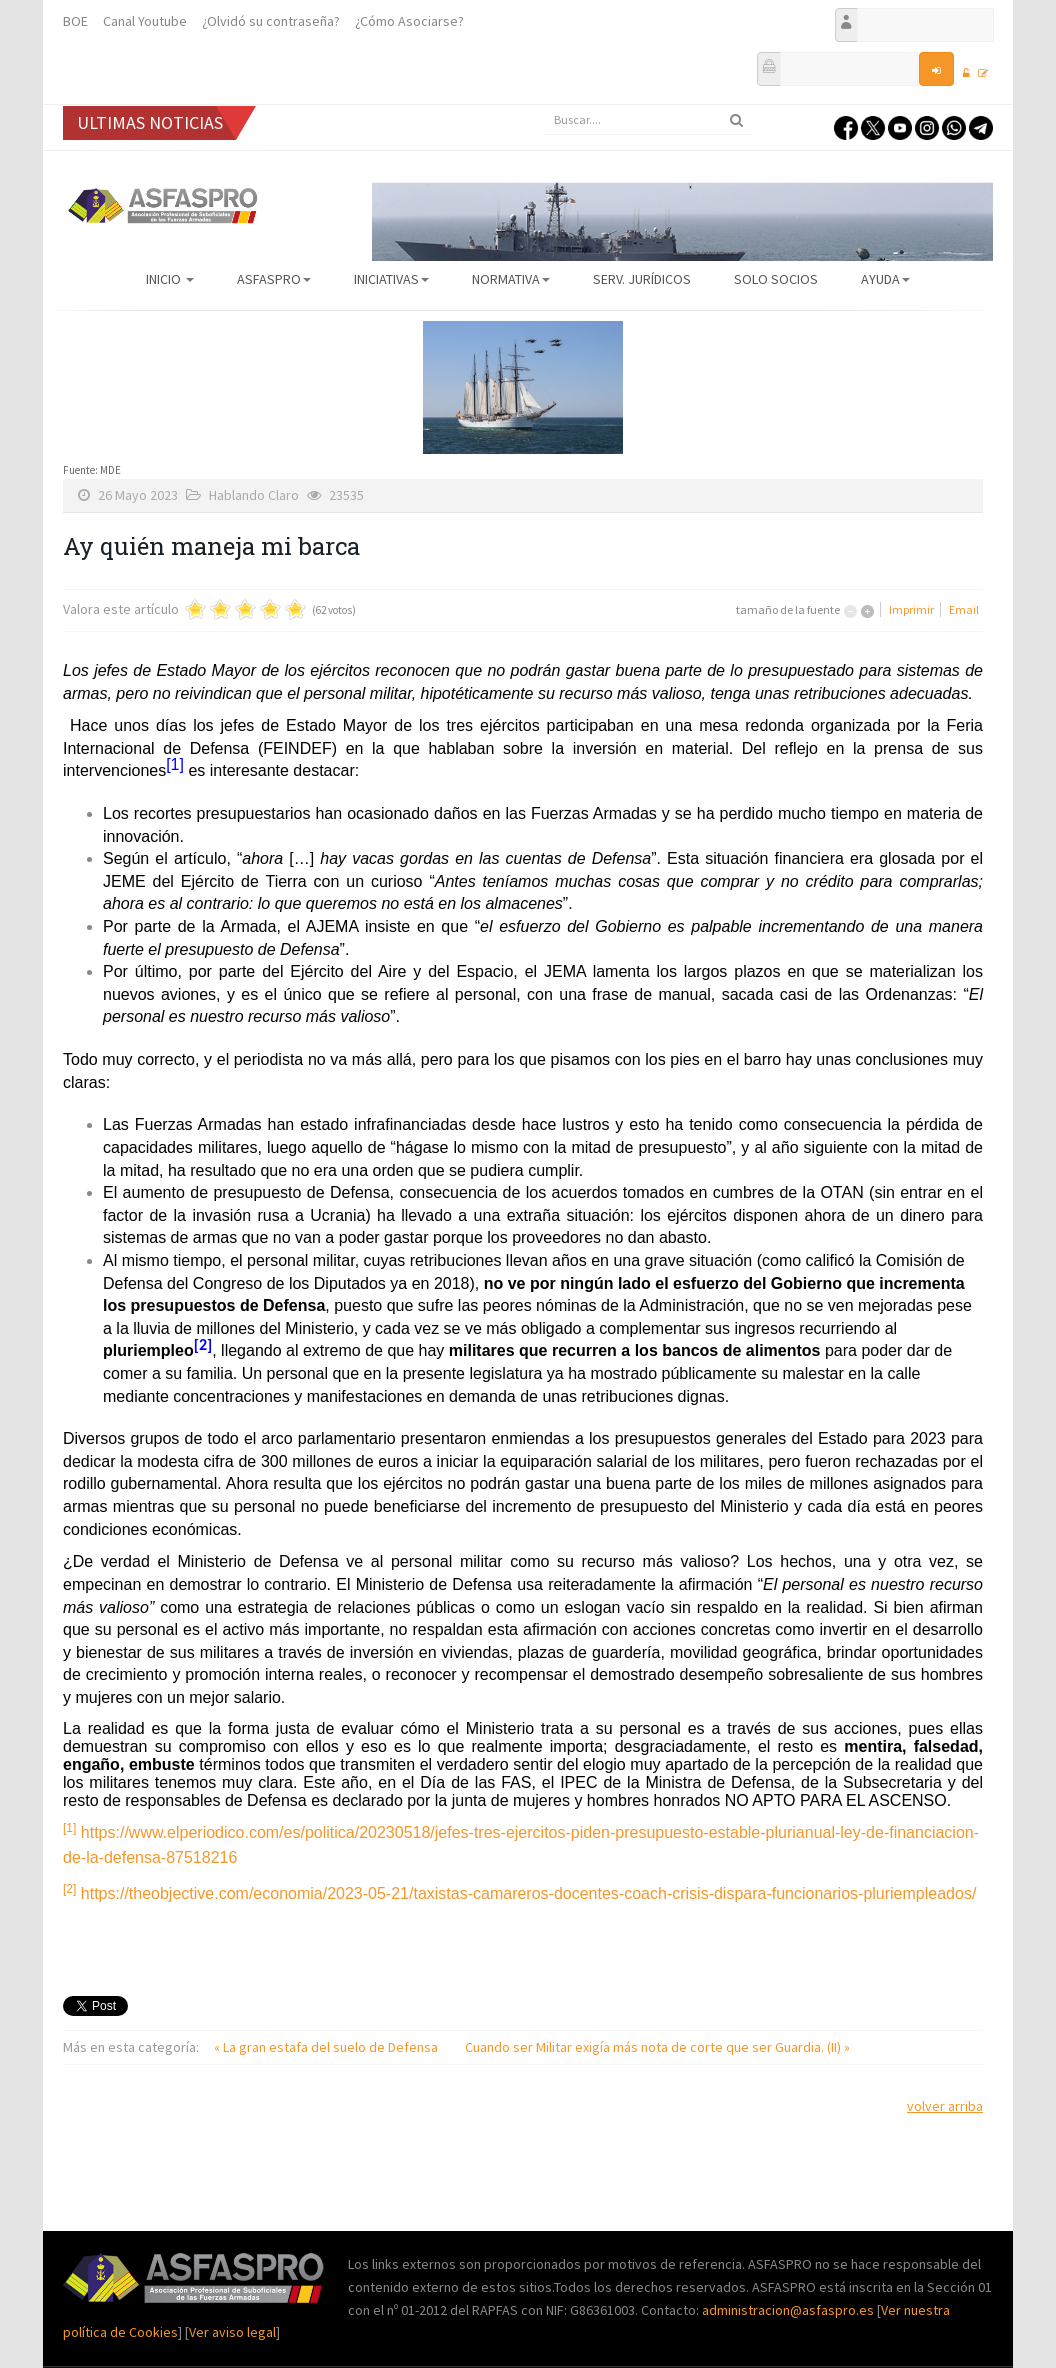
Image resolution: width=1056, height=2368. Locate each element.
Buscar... (543, 105)
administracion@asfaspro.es (789, 2310)
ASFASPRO (274, 279)
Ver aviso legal (232, 2332)
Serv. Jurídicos (642, 279)
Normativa (511, 279)
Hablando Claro (254, 495)
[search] (648, 120)
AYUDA (885, 279)
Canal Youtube (145, 21)
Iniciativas (391, 279)
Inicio (170, 279)
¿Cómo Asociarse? (409, 21)
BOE (75, 21)
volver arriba (945, 2106)
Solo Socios (776, 279)
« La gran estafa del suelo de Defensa (327, 2047)
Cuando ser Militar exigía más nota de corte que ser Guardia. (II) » (657, 2047)
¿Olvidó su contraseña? (271, 21)
